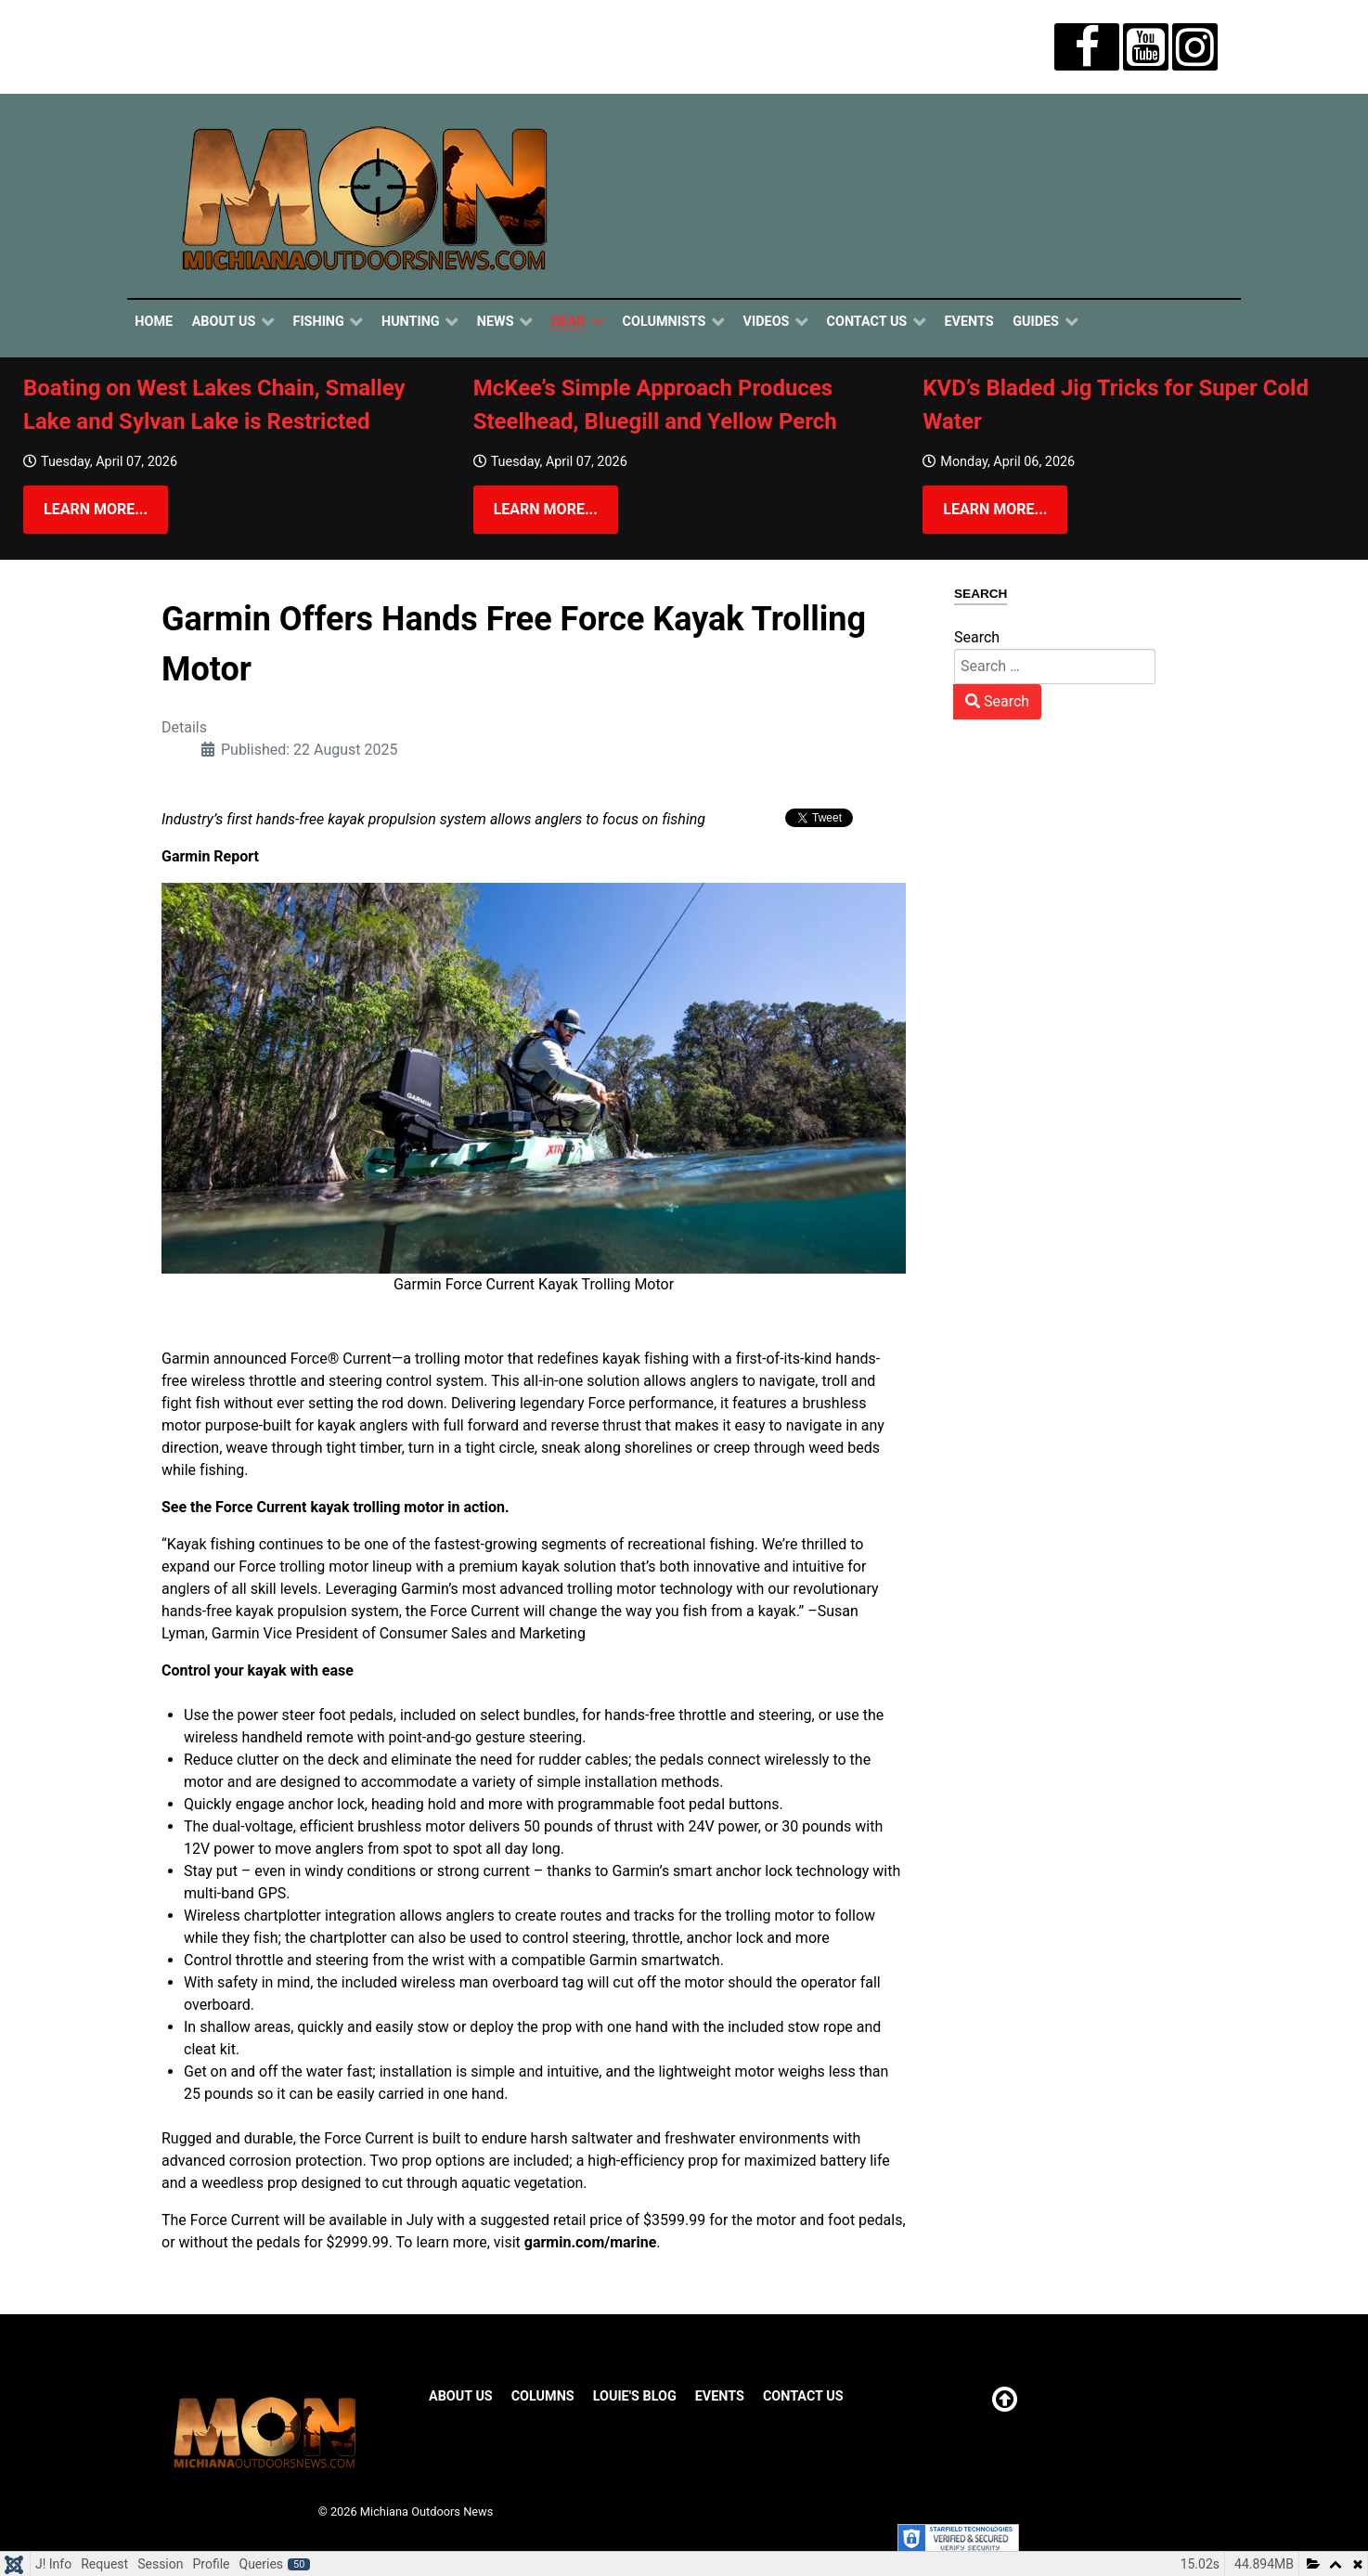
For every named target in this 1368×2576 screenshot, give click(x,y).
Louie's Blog (635, 2396)
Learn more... (96, 509)
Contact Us (803, 2396)
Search (977, 637)
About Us (461, 2396)
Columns (542, 2396)
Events (719, 2396)
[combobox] (1054, 666)
